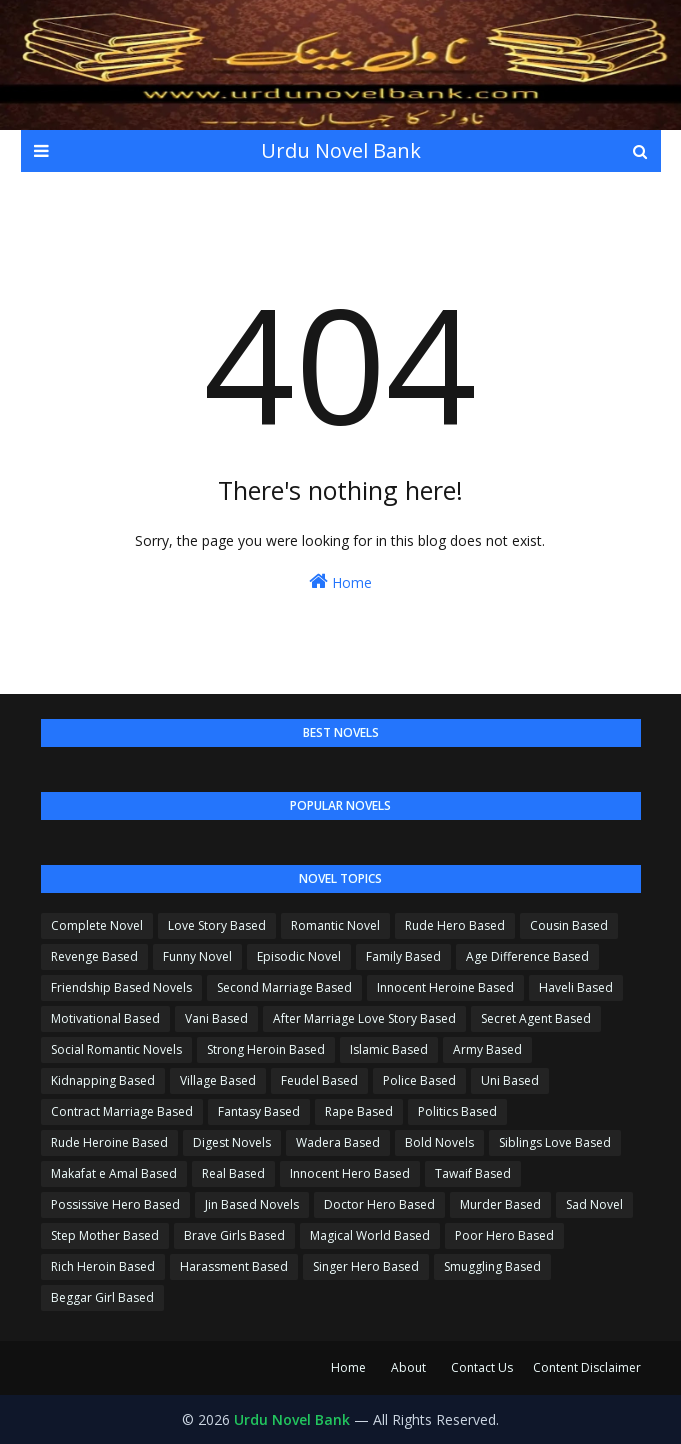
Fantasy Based (259, 1111)
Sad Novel (594, 1204)
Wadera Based (338, 1142)
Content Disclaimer (587, 1367)
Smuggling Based (492, 1266)
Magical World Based (370, 1235)
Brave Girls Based (234, 1235)
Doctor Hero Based (379, 1204)
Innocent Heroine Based (445, 987)
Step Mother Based (105, 1235)
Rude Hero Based (455, 925)
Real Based (233, 1173)
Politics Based (457, 1111)
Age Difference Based (527, 956)
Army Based (487, 1049)
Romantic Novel (335, 925)
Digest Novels (232, 1142)
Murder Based (500, 1204)
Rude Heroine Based (109, 1142)
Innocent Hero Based (350, 1173)
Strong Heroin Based (266, 1049)
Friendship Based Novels (121, 987)
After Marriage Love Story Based (364, 1018)
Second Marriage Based (284, 987)
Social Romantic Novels (116, 1049)
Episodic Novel (299, 956)
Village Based (218, 1080)
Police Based (419, 1080)
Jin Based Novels (252, 1204)
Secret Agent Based (536, 1018)
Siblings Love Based (555, 1142)
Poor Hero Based (504, 1235)
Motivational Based (105, 1018)
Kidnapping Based (103, 1080)
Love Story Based (217, 925)
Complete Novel (97, 925)
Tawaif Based (473, 1173)
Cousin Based (569, 925)
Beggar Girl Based (102, 1297)
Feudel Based (319, 1080)
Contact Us (482, 1367)
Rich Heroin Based (103, 1266)
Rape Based (359, 1111)
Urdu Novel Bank (341, 150)
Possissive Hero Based (115, 1204)
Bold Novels (439, 1142)
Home (340, 581)
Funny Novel (197, 956)
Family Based (403, 956)
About (408, 1367)
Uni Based (510, 1080)
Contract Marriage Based (122, 1111)
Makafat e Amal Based (114, 1173)
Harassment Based (234, 1266)
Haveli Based (576, 987)
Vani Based (216, 1018)
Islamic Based (389, 1049)
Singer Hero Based (366, 1266)
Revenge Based (94, 956)
